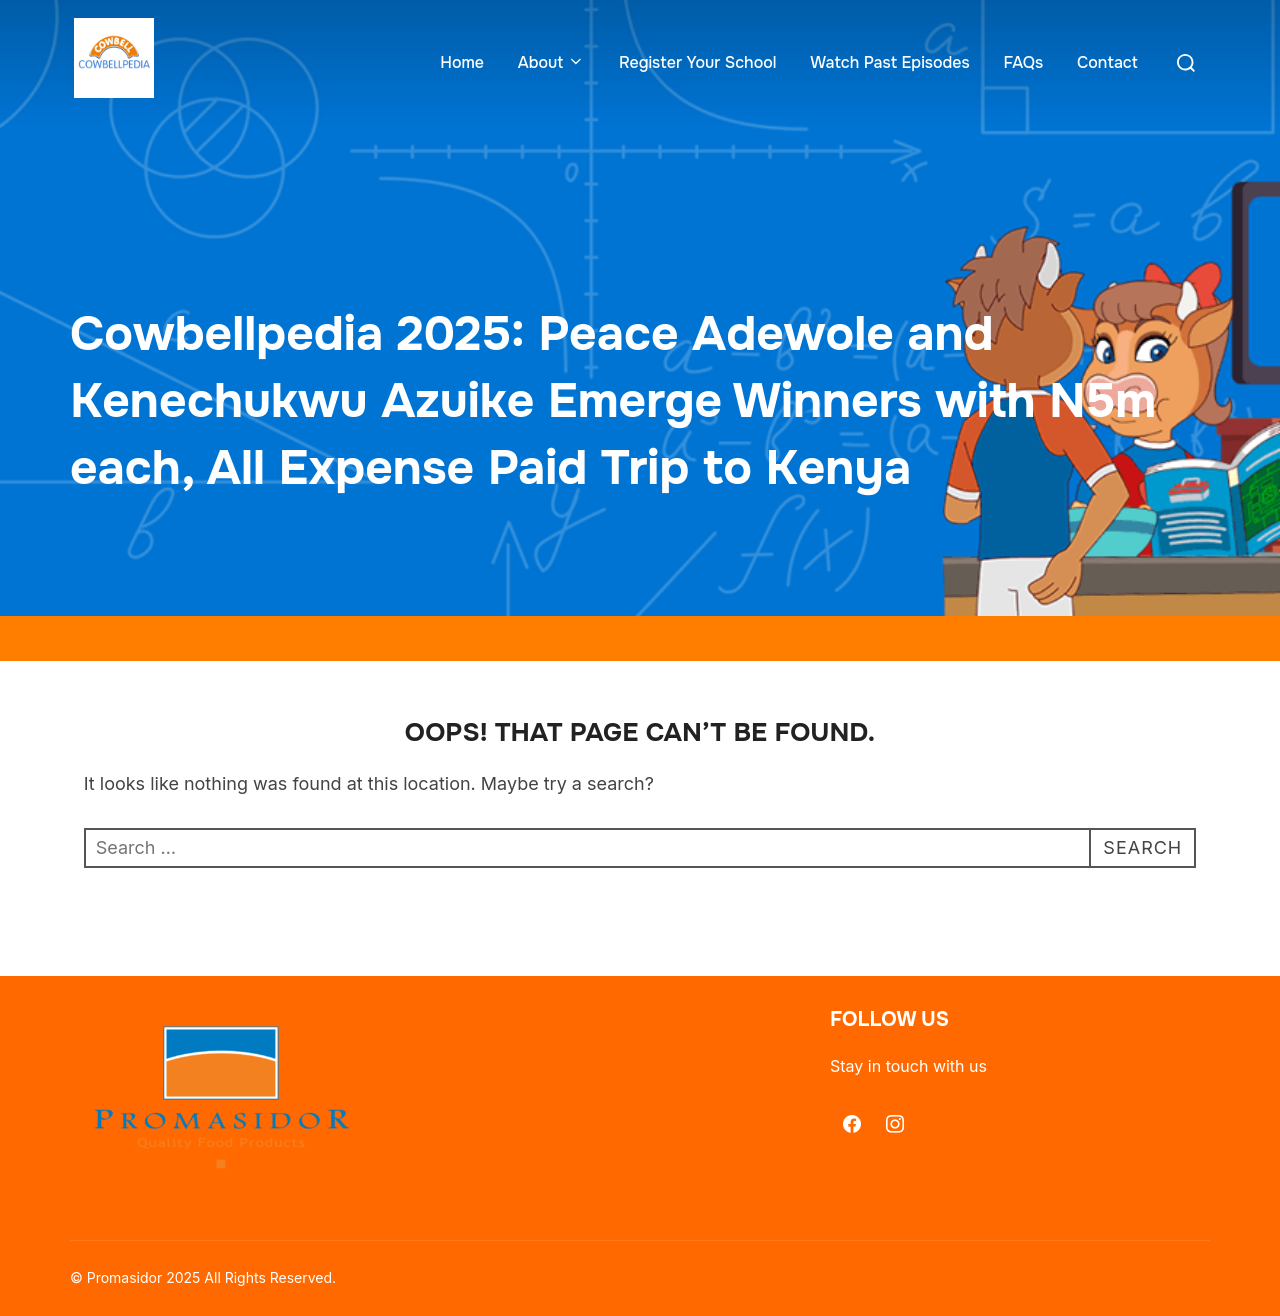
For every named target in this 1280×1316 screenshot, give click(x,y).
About (551, 62)
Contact (1107, 62)
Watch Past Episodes (889, 62)
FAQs (1023, 62)
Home (462, 62)
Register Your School (697, 62)
